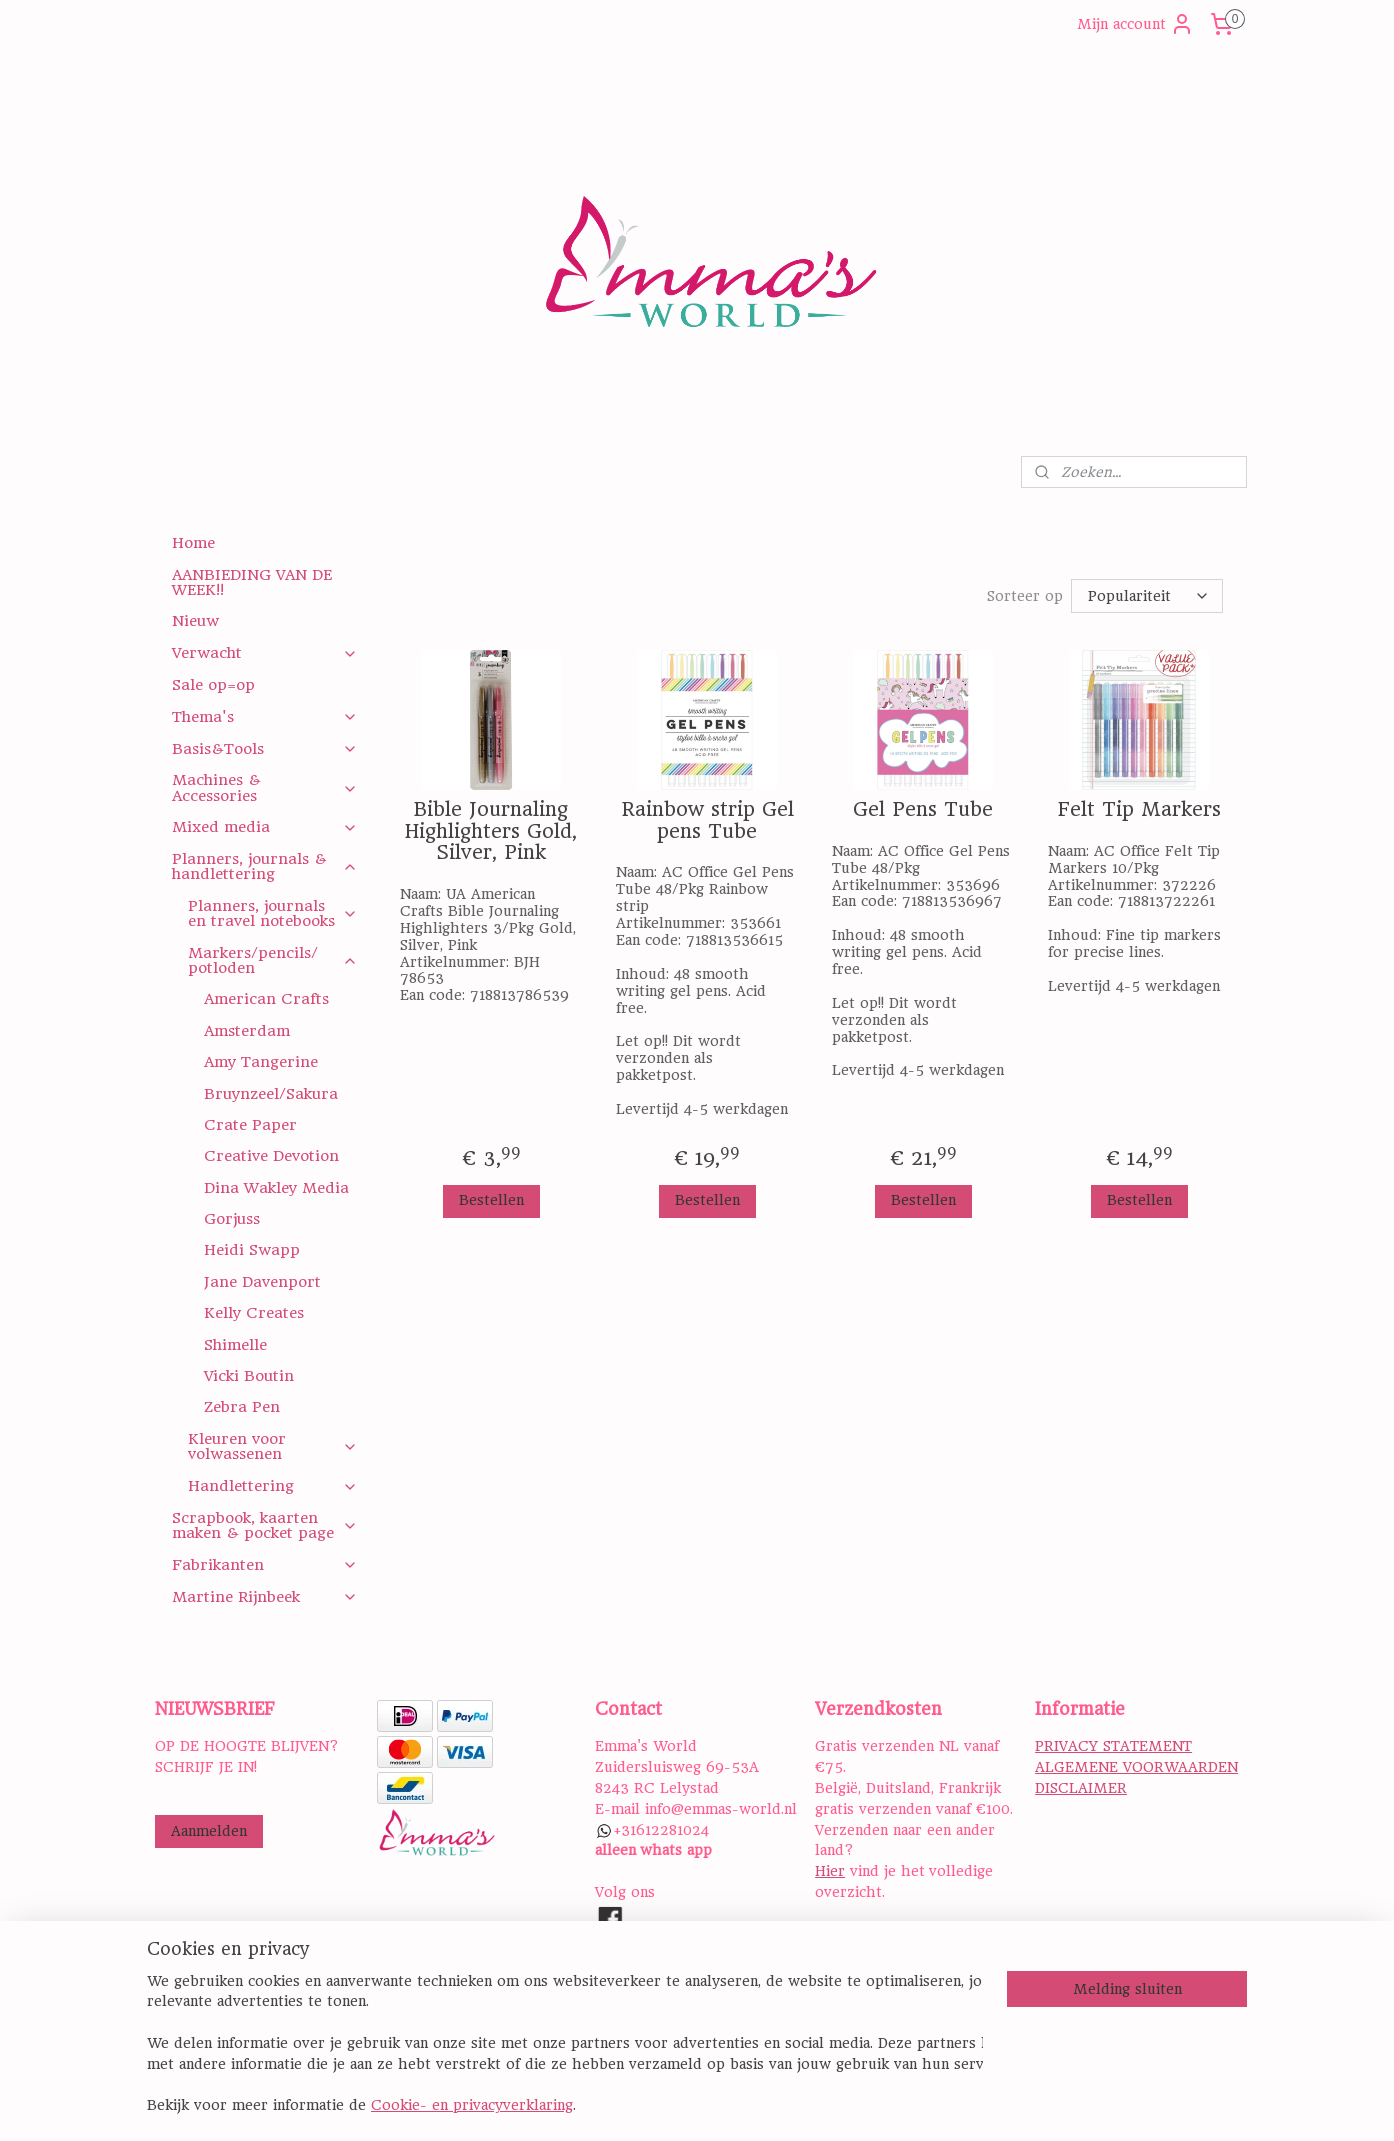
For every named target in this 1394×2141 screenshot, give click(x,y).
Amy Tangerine (261, 1062)
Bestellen (490, 1200)
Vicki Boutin (249, 1376)
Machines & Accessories (264, 787)
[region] (565, 2046)
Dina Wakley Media (276, 1188)
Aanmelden (209, 1831)
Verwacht (264, 653)
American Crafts (266, 999)
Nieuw (195, 621)
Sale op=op (213, 685)
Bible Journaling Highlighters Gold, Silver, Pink (491, 831)
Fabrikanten (264, 1565)
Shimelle (235, 1345)
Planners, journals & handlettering (264, 866)
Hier (830, 1871)
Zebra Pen (242, 1407)
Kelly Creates (254, 1313)
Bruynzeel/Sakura (271, 1094)
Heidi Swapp (252, 1250)
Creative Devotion (271, 1156)
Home (193, 543)
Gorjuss (232, 1219)
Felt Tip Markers (1138, 810)
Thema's (264, 717)
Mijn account (1135, 24)
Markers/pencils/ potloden (272, 960)
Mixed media (264, 827)
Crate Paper (250, 1125)
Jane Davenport (262, 1282)
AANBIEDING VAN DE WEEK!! (252, 582)
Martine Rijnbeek (264, 1597)
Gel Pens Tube (923, 810)
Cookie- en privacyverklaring (472, 2107)
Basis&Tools (264, 749)
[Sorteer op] (1147, 596)
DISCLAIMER (1081, 1788)
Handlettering (272, 1486)
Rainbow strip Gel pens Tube (706, 820)
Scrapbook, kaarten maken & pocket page (264, 1525)
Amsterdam (247, 1031)
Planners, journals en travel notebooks (272, 913)
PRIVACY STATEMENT (1113, 1746)
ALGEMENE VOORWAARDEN (1136, 1767)
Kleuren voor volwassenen (272, 1446)
